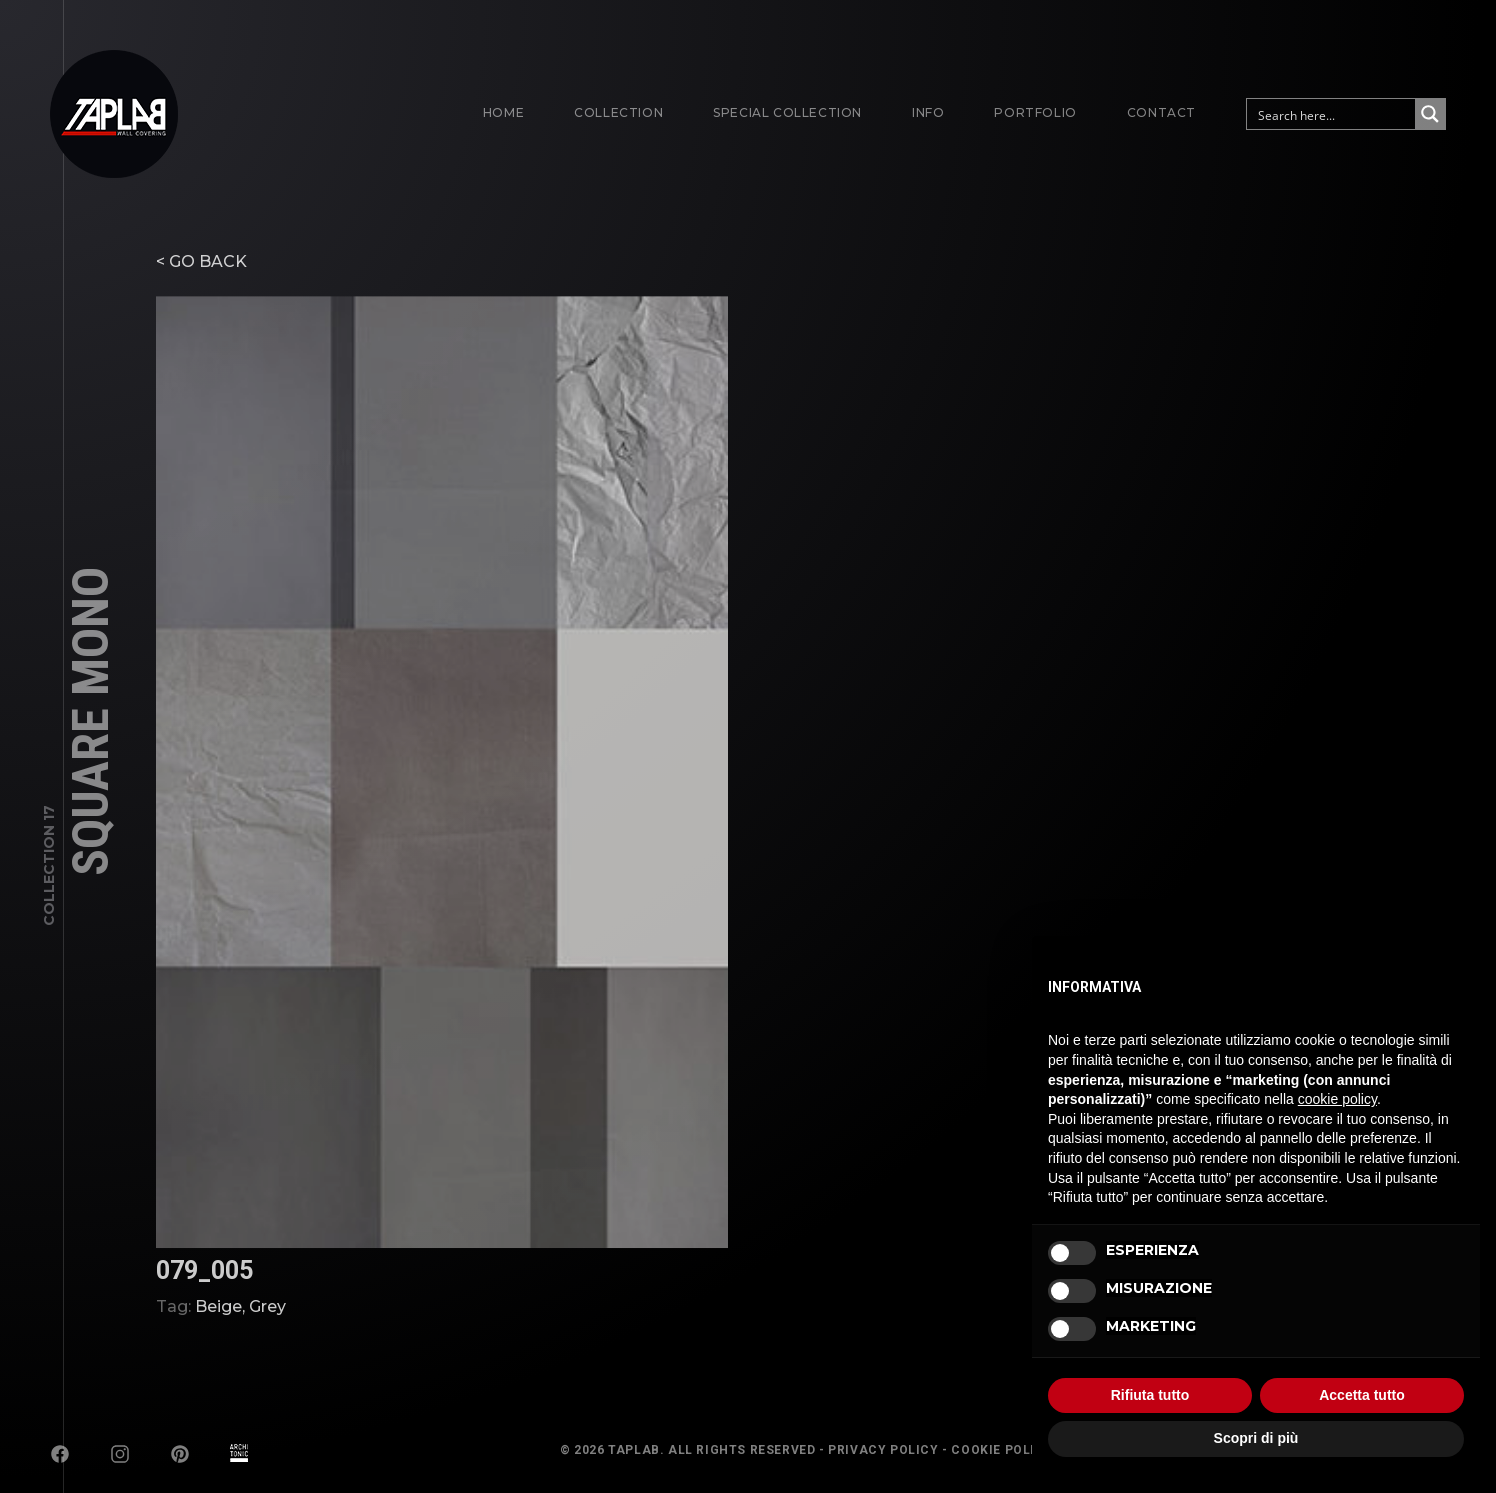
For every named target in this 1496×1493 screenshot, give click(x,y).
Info (928, 112)
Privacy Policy (883, 1450)
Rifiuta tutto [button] (1150, 1395)
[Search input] (1332, 114)
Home (503, 112)
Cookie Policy (1002, 1450)
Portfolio (1035, 112)
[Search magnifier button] (1430, 114)
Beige (218, 1344)
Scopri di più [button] (1256, 1438)
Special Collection (787, 112)
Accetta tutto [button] (1362, 1395)
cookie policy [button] (1337, 1099)
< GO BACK (201, 299)
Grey (267, 1344)
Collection (618, 112)
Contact (1161, 112)
